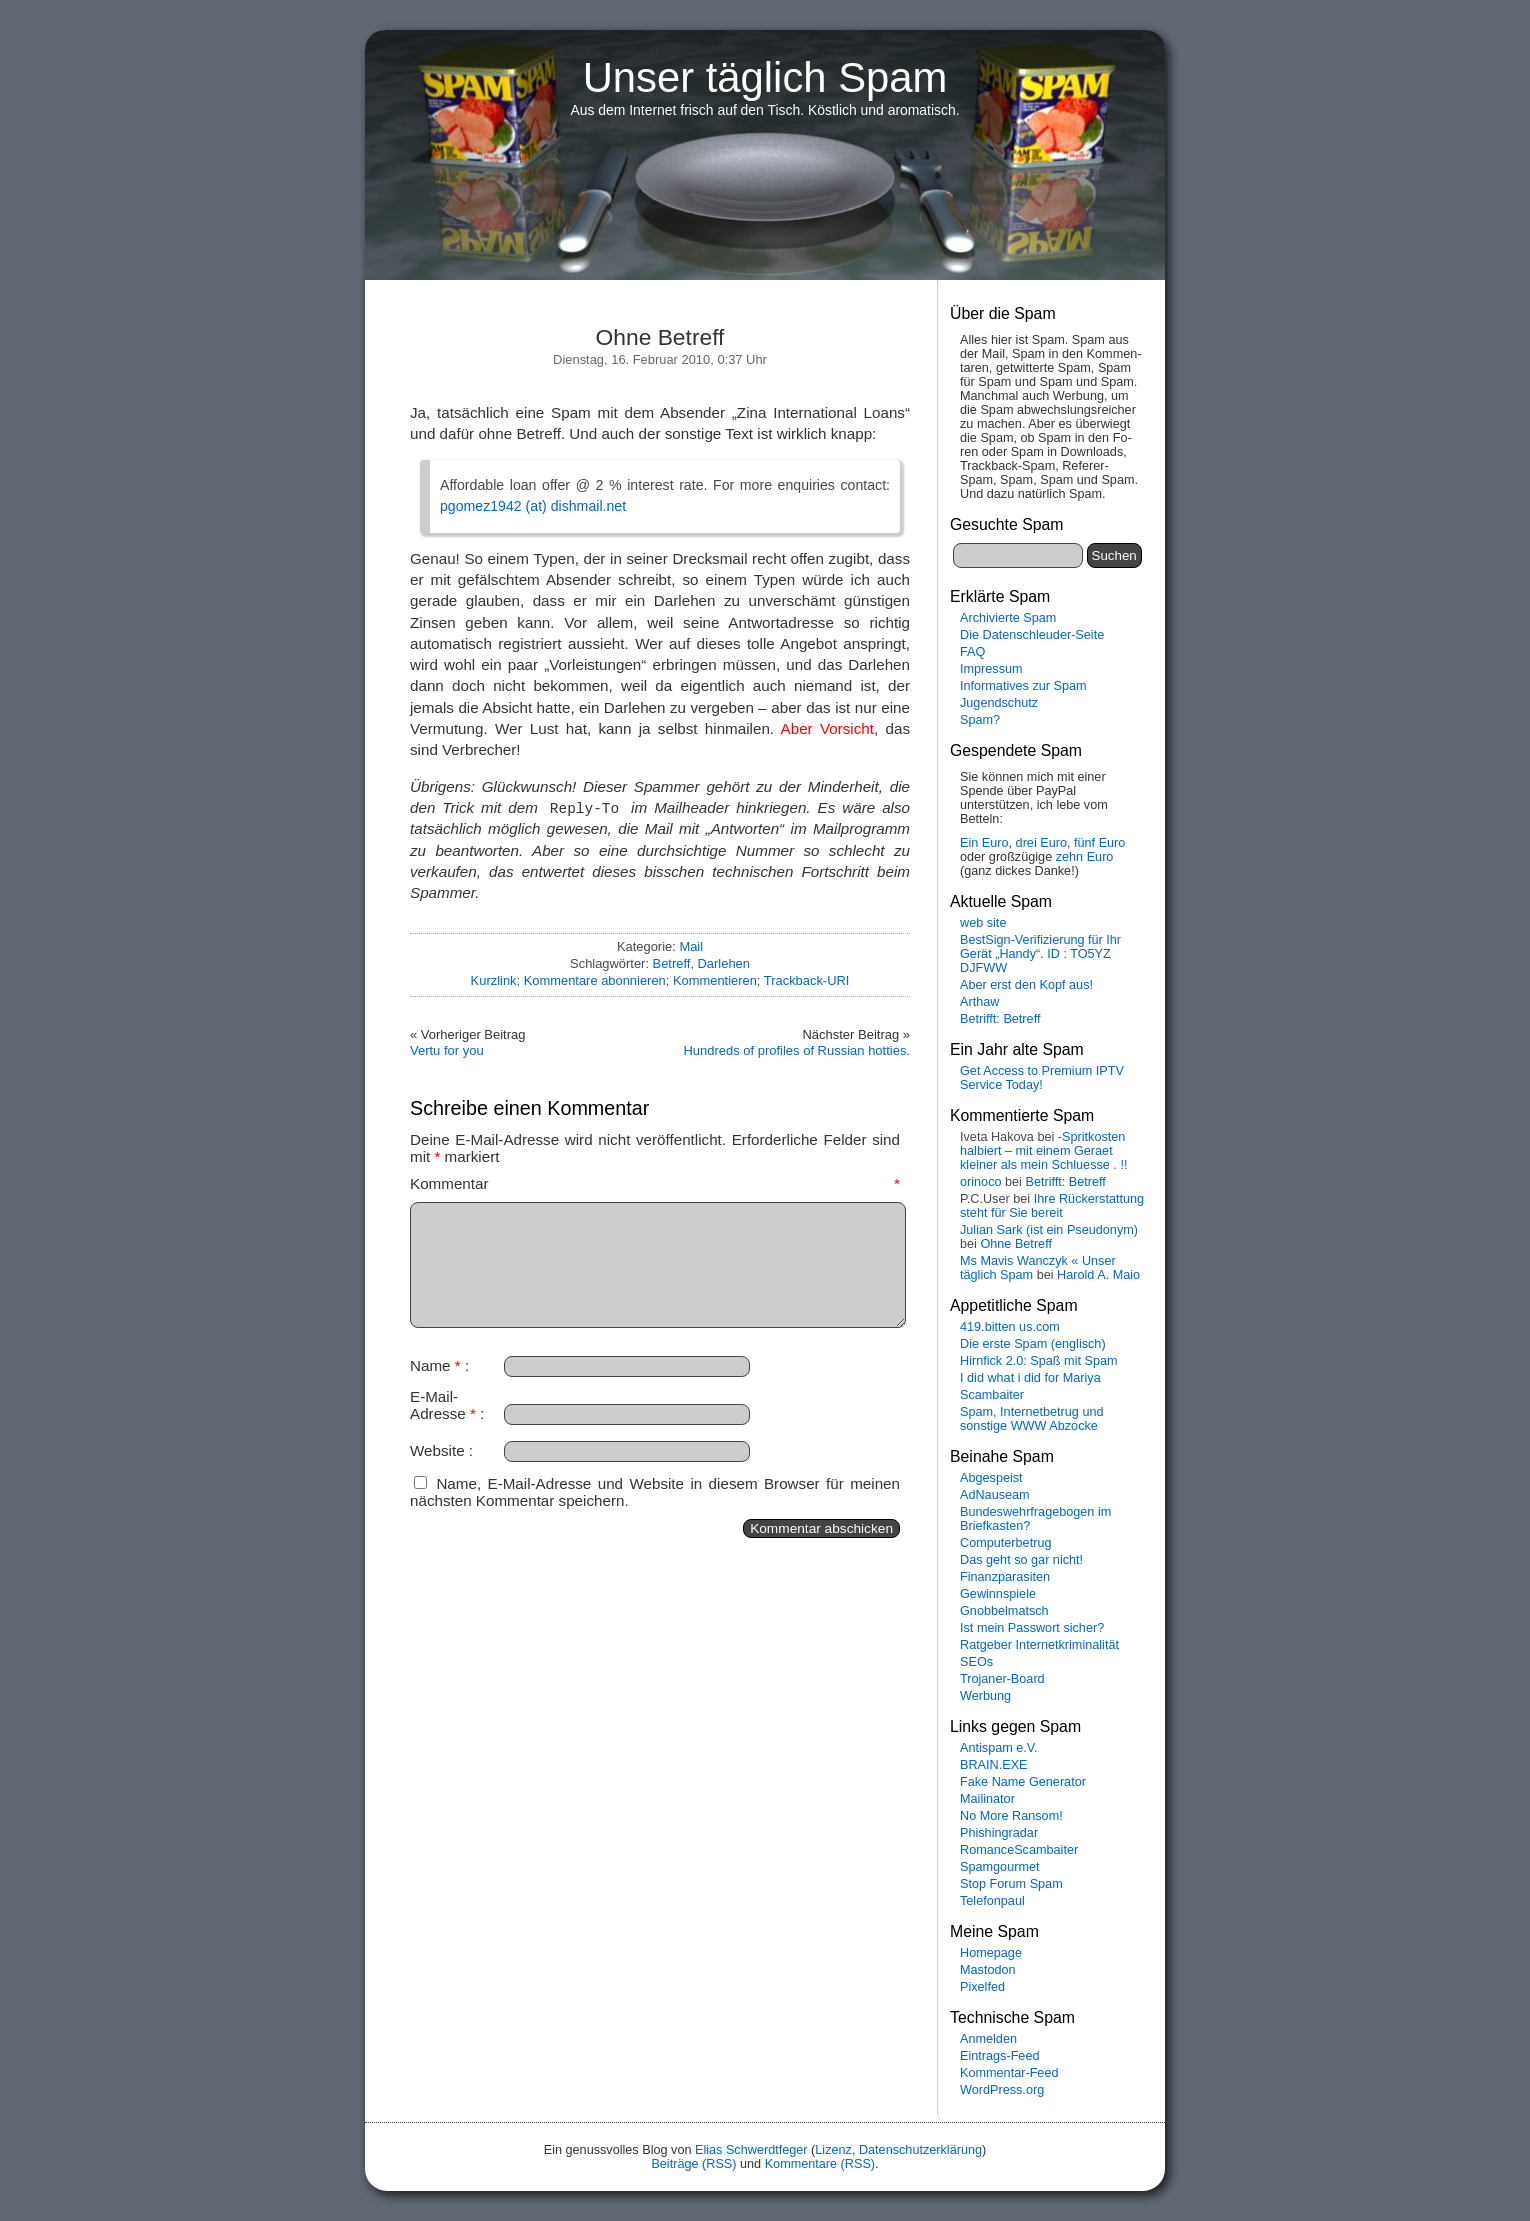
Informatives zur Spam (1023, 686)
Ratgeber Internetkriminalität (1039, 1645)
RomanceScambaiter (1019, 1850)
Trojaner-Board (1002, 1679)
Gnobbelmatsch (1004, 1611)
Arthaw (979, 1002)
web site (983, 923)
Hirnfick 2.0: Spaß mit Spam (1039, 1361)
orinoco (981, 1182)
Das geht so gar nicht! (1021, 1560)
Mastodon (988, 1970)
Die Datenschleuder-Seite (1032, 635)
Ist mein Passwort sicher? (1032, 1628)
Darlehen (724, 963)
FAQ (972, 652)
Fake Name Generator (1023, 1782)
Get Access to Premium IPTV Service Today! (1042, 1078)
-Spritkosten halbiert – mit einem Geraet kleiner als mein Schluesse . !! (1043, 1151)
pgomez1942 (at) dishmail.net (533, 506)
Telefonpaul (992, 1901)
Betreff (672, 963)
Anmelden (988, 2039)
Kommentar (655, 1183)
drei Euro (1041, 843)
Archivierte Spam (1008, 618)
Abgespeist (991, 1478)
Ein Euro (984, 843)
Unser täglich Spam (765, 77)
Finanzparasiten (1005, 1577)
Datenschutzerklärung (920, 2150)
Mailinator (987, 1799)
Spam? (980, 720)
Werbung (985, 1696)
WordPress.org (1002, 2090)
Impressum (991, 669)
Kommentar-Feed (1009, 2073)
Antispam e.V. (999, 1748)
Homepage (991, 1953)
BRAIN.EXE (994, 1765)
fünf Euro (1099, 843)
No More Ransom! (1011, 1816)
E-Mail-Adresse (443, 1405)
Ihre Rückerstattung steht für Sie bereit (1052, 1206)
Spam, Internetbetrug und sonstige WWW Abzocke (1032, 1419)
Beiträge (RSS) (693, 2164)
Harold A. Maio (1098, 1275)
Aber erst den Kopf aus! (1026, 985)
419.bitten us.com (1010, 1327)
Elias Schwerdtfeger (751, 2150)
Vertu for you (447, 1050)
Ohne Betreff (1016, 1244)
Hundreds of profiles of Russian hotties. (796, 1050)
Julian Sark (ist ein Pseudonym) (1049, 1230)
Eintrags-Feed (1000, 2056)
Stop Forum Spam (1011, 1884)
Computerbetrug (1005, 1543)
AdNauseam (995, 1495)
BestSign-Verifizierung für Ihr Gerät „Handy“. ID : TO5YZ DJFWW (1040, 954)
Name (435, 1365)
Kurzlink (494, 980)
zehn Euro (1085, 857)
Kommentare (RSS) (820, 2164)
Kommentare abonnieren (595, 980)
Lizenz (833, 2150)
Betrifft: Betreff (1000, 1019)
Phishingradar (999, 1833)
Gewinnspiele (998, 1594)
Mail (691, 946)
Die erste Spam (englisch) (1033, 1344)
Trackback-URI (807, 980)
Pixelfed (982, 1987)
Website (437, 1450)
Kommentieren (715, 980)
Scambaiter (992, 1395)
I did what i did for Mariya (1030, 1378)
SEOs (976, 1662)
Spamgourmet (1000, 1867)
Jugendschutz (999, 703)
